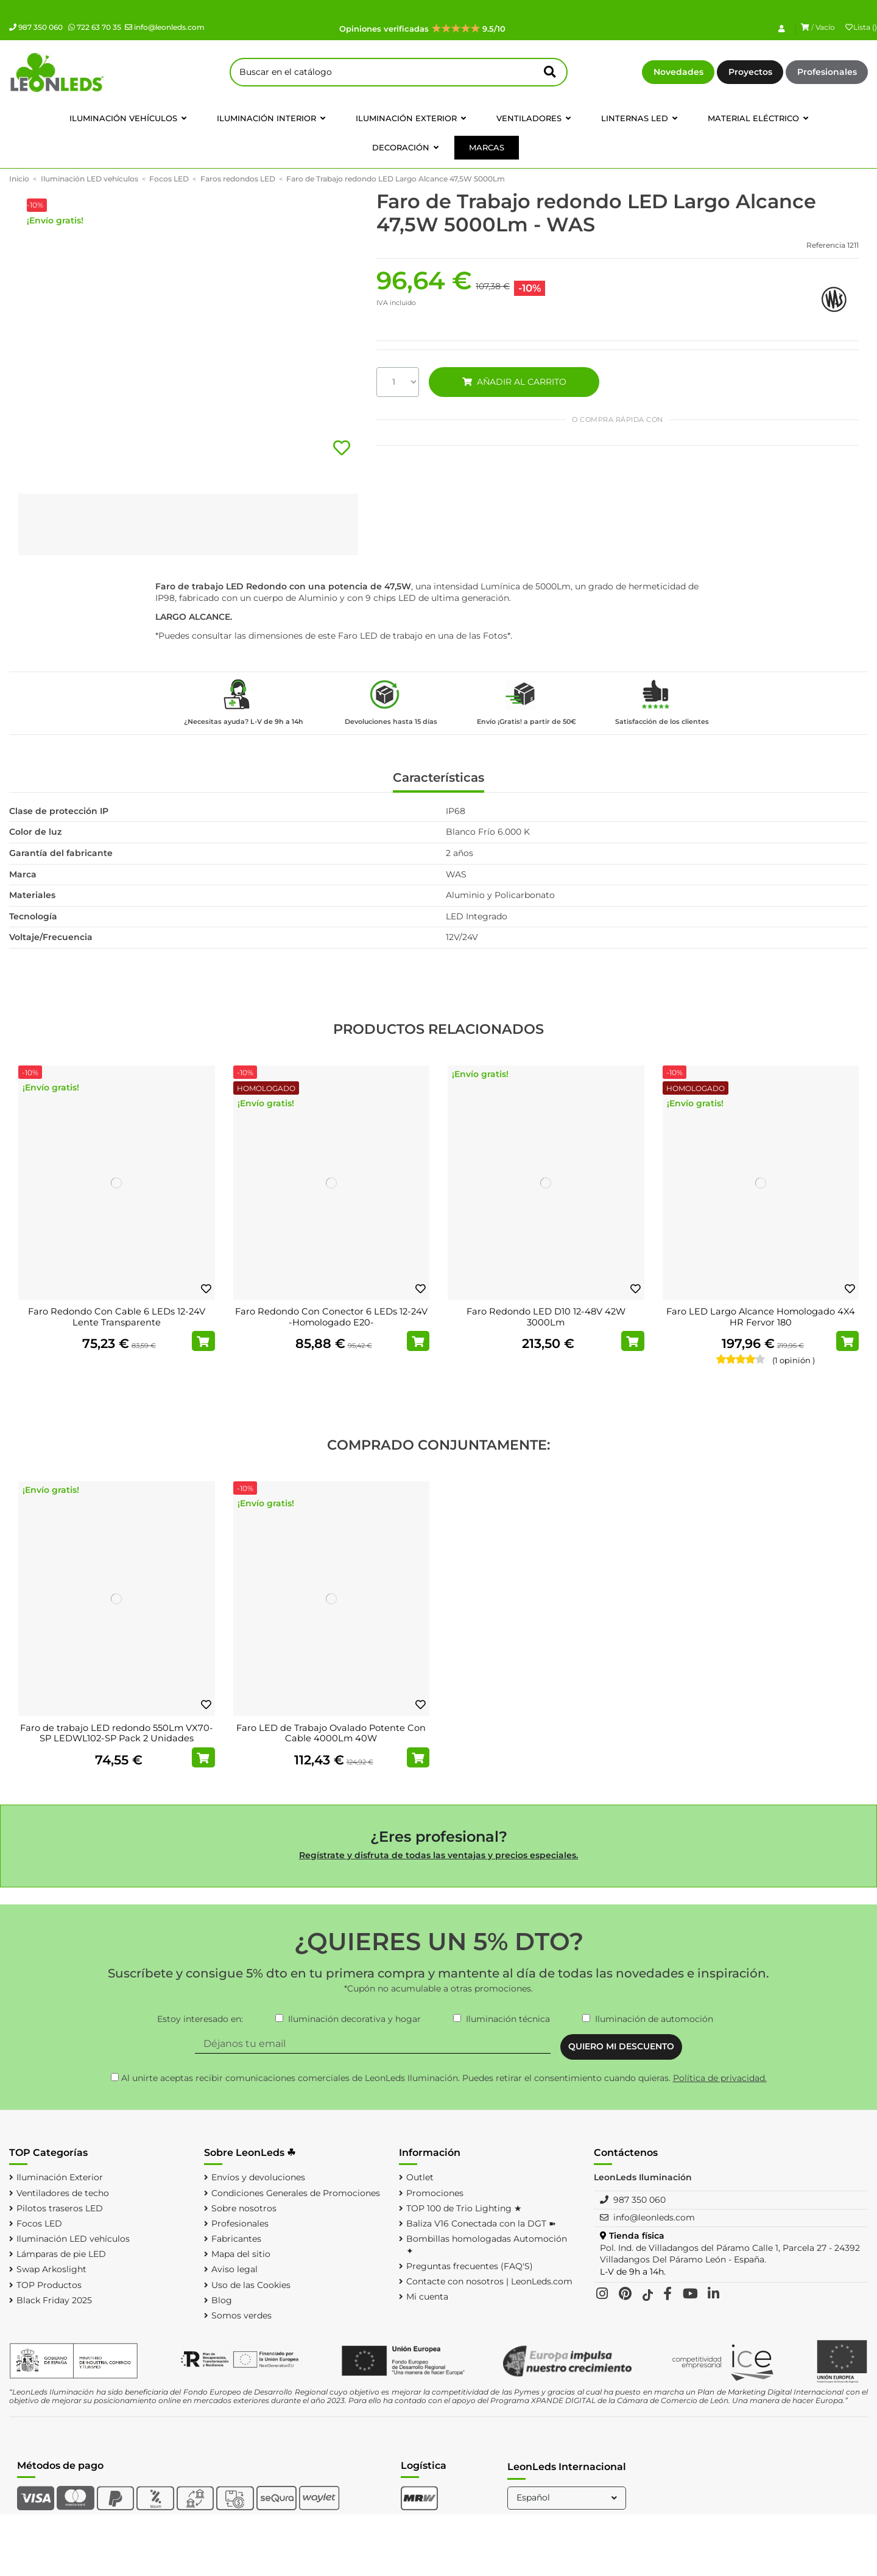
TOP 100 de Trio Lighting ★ (464, 2208)
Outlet (420, 2177)
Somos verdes (241, 2315)
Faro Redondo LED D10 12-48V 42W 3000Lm (546, 1317)
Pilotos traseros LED (59, 2208)
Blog (221, 2300)
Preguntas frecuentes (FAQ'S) (469, 2266)
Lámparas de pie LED (61, 2253)
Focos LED (39, 2223)
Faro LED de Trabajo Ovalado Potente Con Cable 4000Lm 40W (331, 1733)
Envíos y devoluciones (258, 2177)
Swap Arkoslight (51, 2269)
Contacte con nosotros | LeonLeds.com (489, 2281)
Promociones (434, 2193)
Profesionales (827, 71)
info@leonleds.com (165, 27)
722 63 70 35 (94, 27)
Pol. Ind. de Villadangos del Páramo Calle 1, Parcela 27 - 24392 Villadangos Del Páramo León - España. (730, 2253)
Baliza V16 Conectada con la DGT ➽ (481, 2223)
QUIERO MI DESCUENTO (621, 2046)
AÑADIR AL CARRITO (514, 381)
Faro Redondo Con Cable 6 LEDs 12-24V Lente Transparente (116, 1317)
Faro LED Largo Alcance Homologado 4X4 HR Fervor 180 (760, 1317)
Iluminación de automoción (654, 2018)
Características (438, 778)
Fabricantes (236, 2238)
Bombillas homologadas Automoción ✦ (486, 2244)
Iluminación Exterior (59, 2177)
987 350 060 (36, 27)
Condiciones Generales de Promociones (295, 2193)
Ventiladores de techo (62, 2193)
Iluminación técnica (508, 2018)
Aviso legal (234, 2269)
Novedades (678, 71)
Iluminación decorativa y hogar (354, 2018)
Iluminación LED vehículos (73, 2238)
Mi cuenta (427, 2296)
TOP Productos (49, 2284)
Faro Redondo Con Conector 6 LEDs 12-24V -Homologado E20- (331, 1317)
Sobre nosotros (243, 2208)
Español (567, 2497)
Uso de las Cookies (251, 2284)
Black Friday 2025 (54, 2300)
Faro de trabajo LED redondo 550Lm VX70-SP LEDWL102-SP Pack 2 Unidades (116, 1733)
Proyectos (750, 71)
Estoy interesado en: (200, 2018)
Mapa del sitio (240, 2253)
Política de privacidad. (720, 2077)
